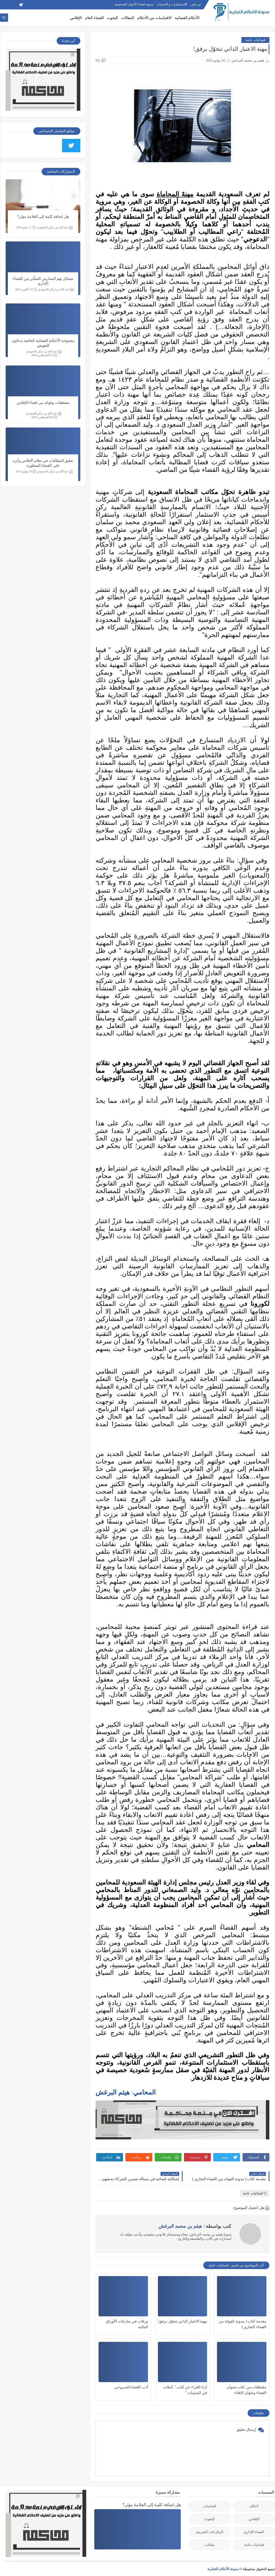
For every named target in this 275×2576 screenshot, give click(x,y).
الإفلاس (76, 18)
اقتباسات (209, 2506)
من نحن (196, 4)
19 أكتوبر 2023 (26, 289)
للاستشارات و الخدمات (172, 4)
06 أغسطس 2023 (44, 417)
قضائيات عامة (255, 40)
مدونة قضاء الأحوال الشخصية (134, 4)
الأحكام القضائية (187, 18)
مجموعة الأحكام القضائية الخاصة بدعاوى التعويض (43, 343)
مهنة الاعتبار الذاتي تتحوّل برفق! (182, 2321)
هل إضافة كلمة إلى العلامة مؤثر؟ (43, 217)
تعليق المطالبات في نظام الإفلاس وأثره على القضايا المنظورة (43, 463)
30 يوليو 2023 (26, 471)
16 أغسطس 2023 (44, 355)
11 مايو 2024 (25, 227)
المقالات (127, 18)
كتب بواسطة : (194, 2226)
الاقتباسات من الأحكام (154, 18)
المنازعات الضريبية (209, 2532)
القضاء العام (94, 18)
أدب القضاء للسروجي (131, 2387)
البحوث (112, 18)
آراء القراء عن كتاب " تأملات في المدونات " (185, 2390)
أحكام (254, 2506)
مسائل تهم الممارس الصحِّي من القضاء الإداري (43, 281)
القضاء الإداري (254, 2532)
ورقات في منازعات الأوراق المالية (127, 2324)
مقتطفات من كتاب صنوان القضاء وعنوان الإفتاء (247, 2390)
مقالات (210, 2545)
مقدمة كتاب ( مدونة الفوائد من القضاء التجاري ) (242, 2324)
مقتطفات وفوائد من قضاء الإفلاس (43, 403)
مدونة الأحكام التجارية (223, 2569)
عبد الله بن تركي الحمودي (55, 227)
